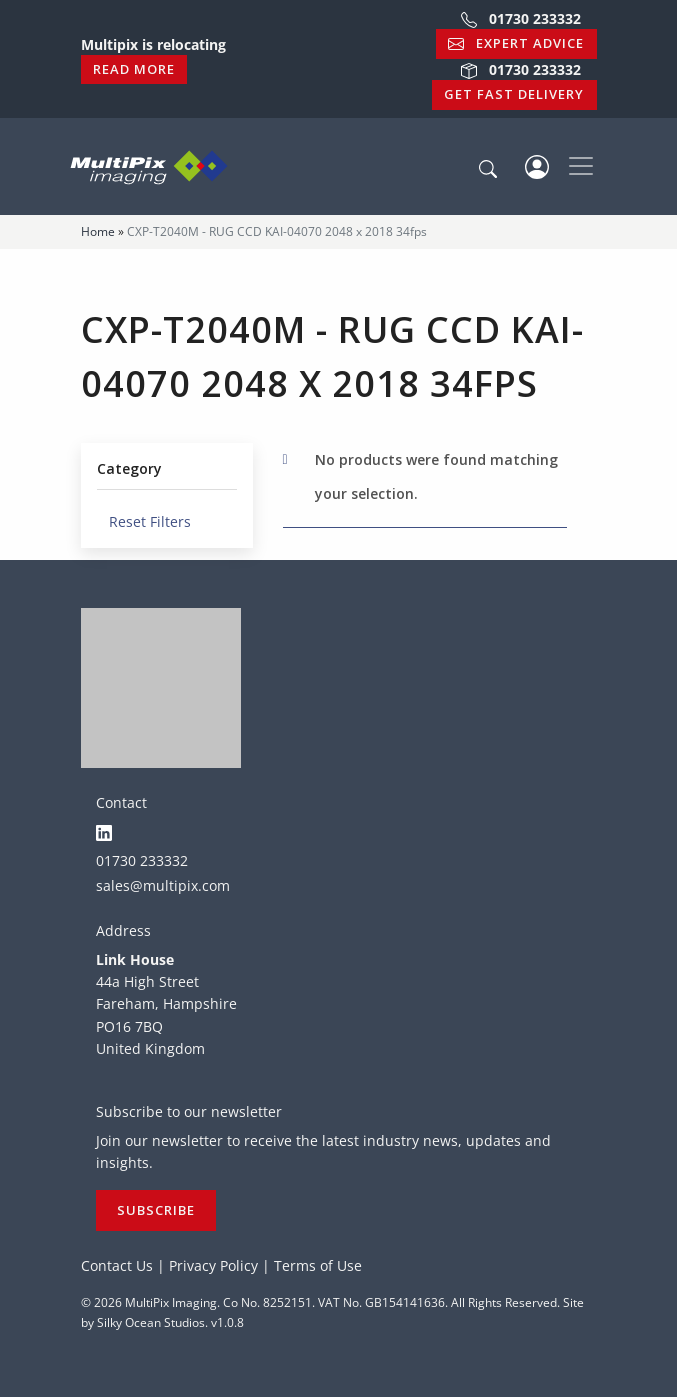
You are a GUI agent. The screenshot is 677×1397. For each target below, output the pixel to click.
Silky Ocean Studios (151, 1322)
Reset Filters (144, 521)
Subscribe (156, 1210)
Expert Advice (516, 43)
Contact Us (117, 1265)
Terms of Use (318, 1265)
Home (98, 231)
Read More (134, 69)
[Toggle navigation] (581, 166)
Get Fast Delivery (514, 94)
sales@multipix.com (163, 885)
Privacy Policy (213, 1265)
